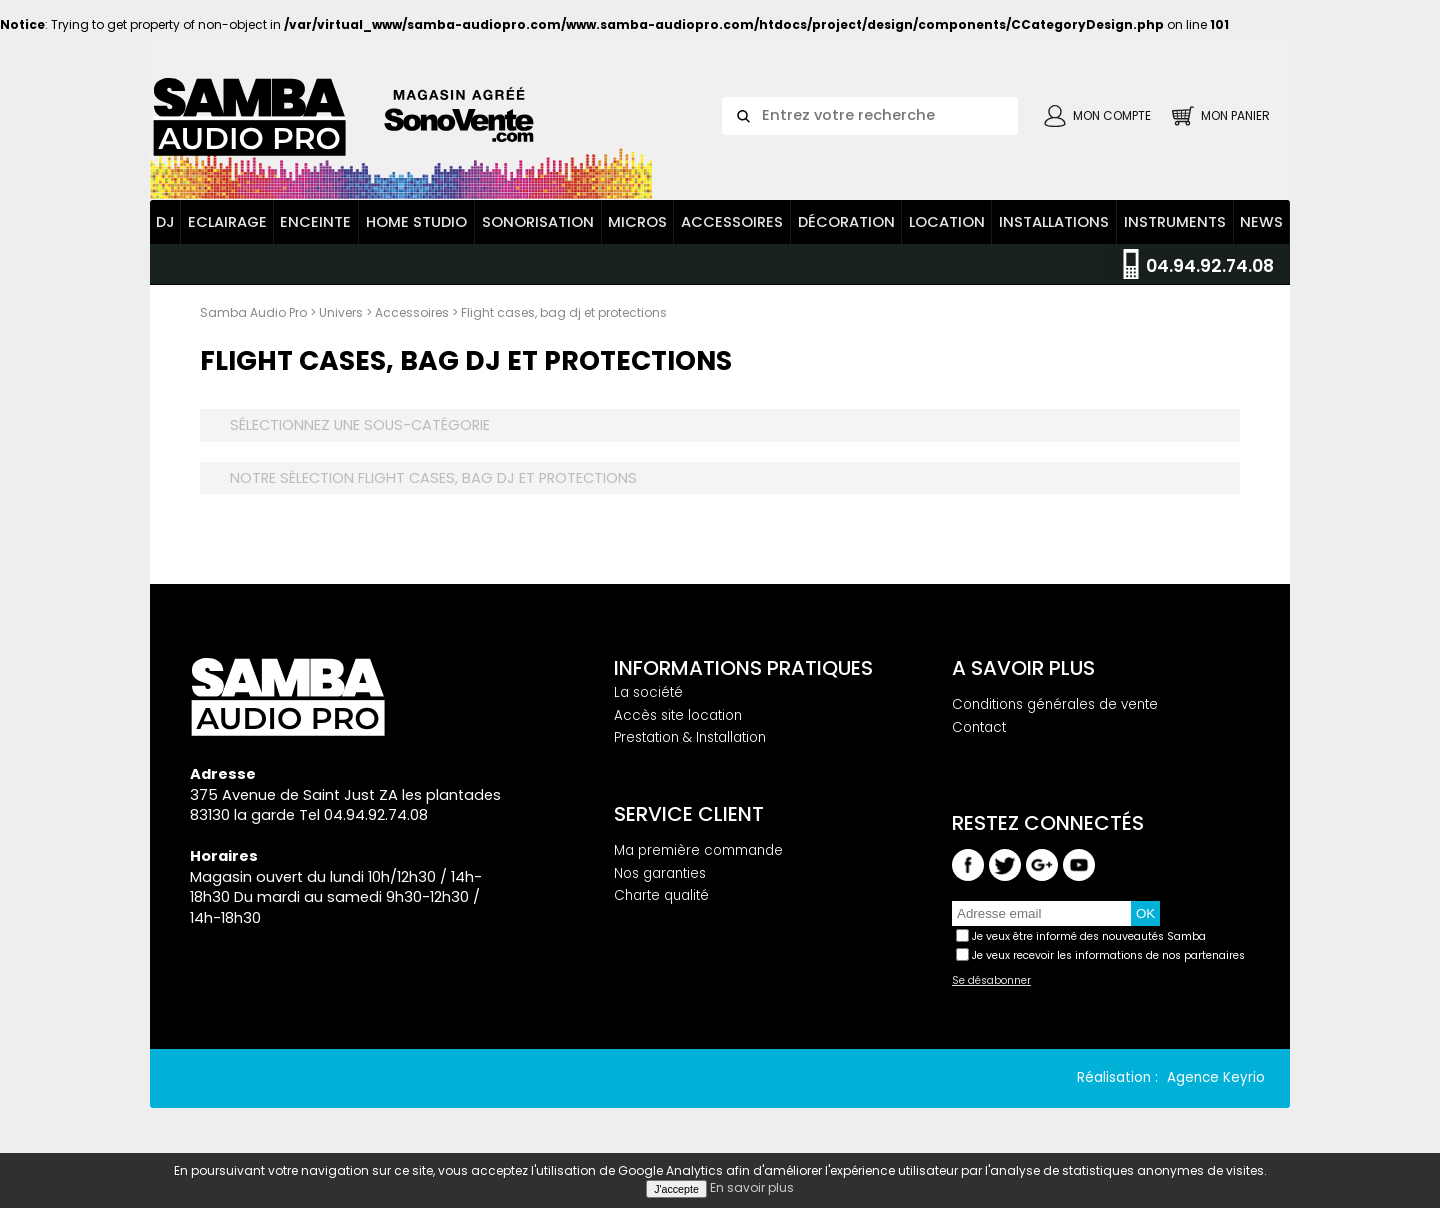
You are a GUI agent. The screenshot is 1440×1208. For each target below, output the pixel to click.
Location (947, 222)
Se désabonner (991, 981)
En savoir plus (752, 1187)
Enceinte (315, 222)
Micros (637, 222)
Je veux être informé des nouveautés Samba (1089, 936)
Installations (1054, 222)
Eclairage (227, 222)
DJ (165, 222)
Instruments (1175, 222)
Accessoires (732, 222)
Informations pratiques (743, 668)
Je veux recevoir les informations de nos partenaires (1108, 955)
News (1261, 222)
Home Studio (416, 222)
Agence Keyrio (1216, 1077)
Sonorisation (538, 222)
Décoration (846, 222)
